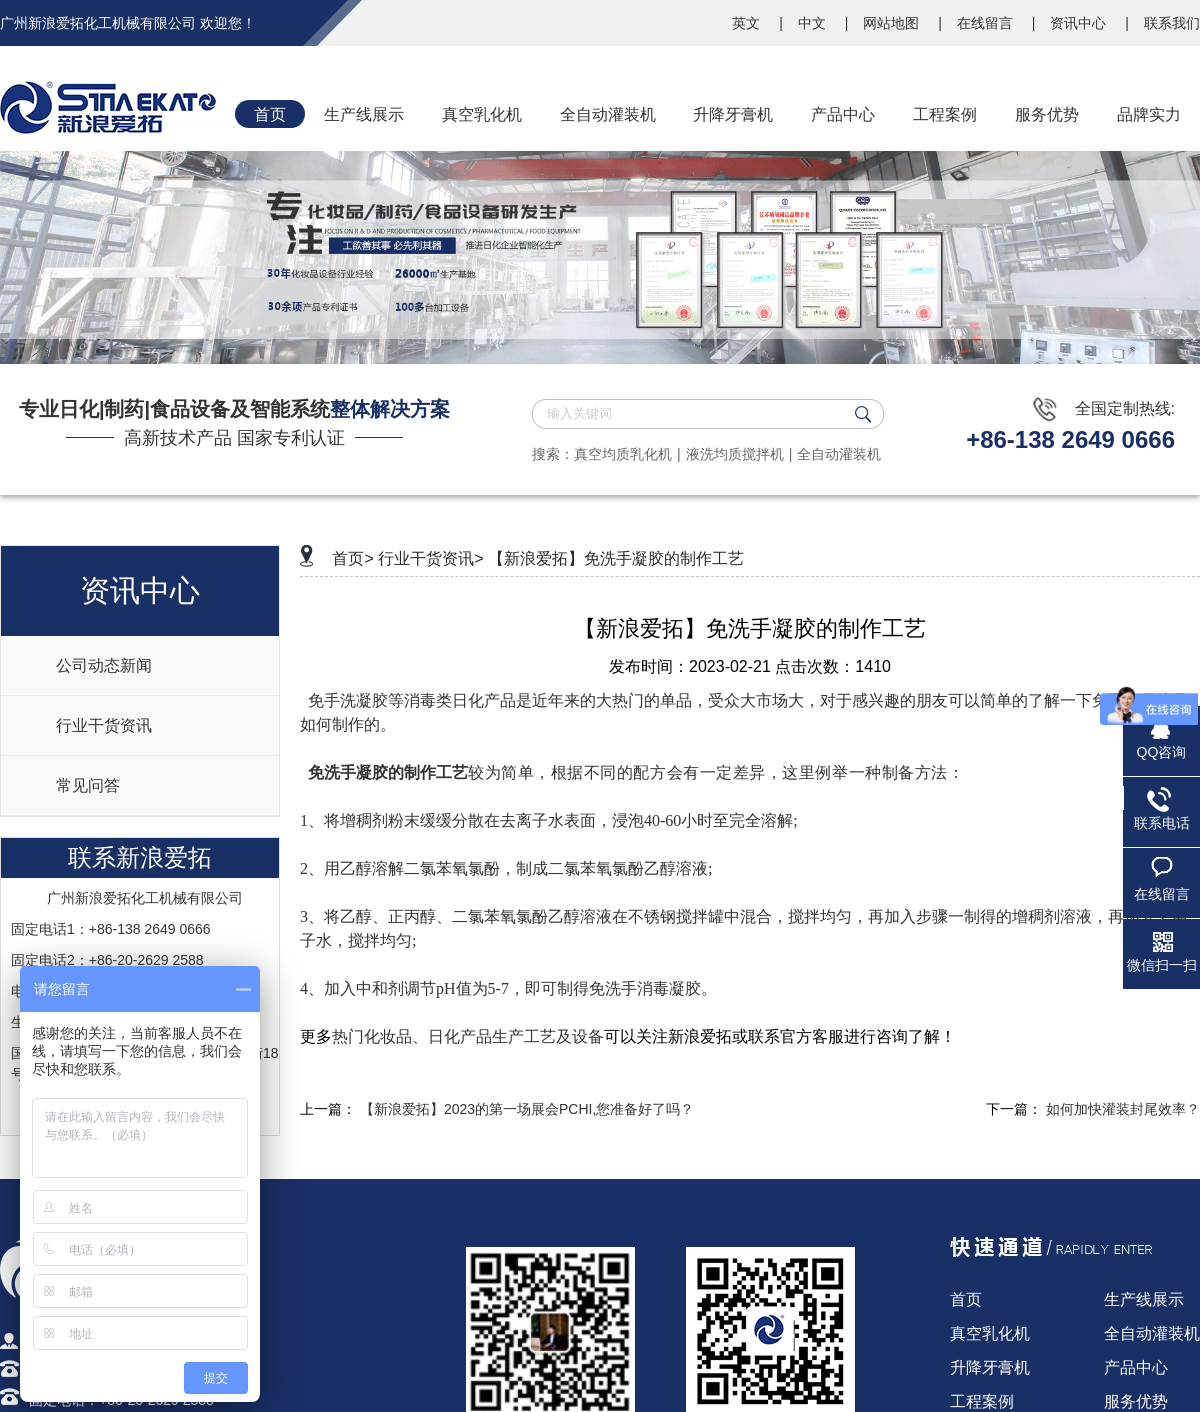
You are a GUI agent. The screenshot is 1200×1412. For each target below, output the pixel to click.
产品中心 (1136, 1367)
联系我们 (1172, 23)
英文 (748, 23)
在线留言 (987, 23)
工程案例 (982, 1401)
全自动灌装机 (839, 454)
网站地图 (893, 23)
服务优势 (1136, 1401)
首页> (352, 558)
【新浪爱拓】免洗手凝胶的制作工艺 (616, 558)
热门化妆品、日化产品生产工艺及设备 (468, 1036)
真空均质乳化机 (623, 454)
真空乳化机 (990, 1333)
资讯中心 (1080, 23)
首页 (966, 1299)
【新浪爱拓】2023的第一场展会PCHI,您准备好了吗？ (527, 1109)
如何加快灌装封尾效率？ (1123, 1109)
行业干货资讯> (430, 558)
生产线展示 (1144, 1299)
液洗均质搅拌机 (735, 454)
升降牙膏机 (990, 1367)
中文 (814, 23)
